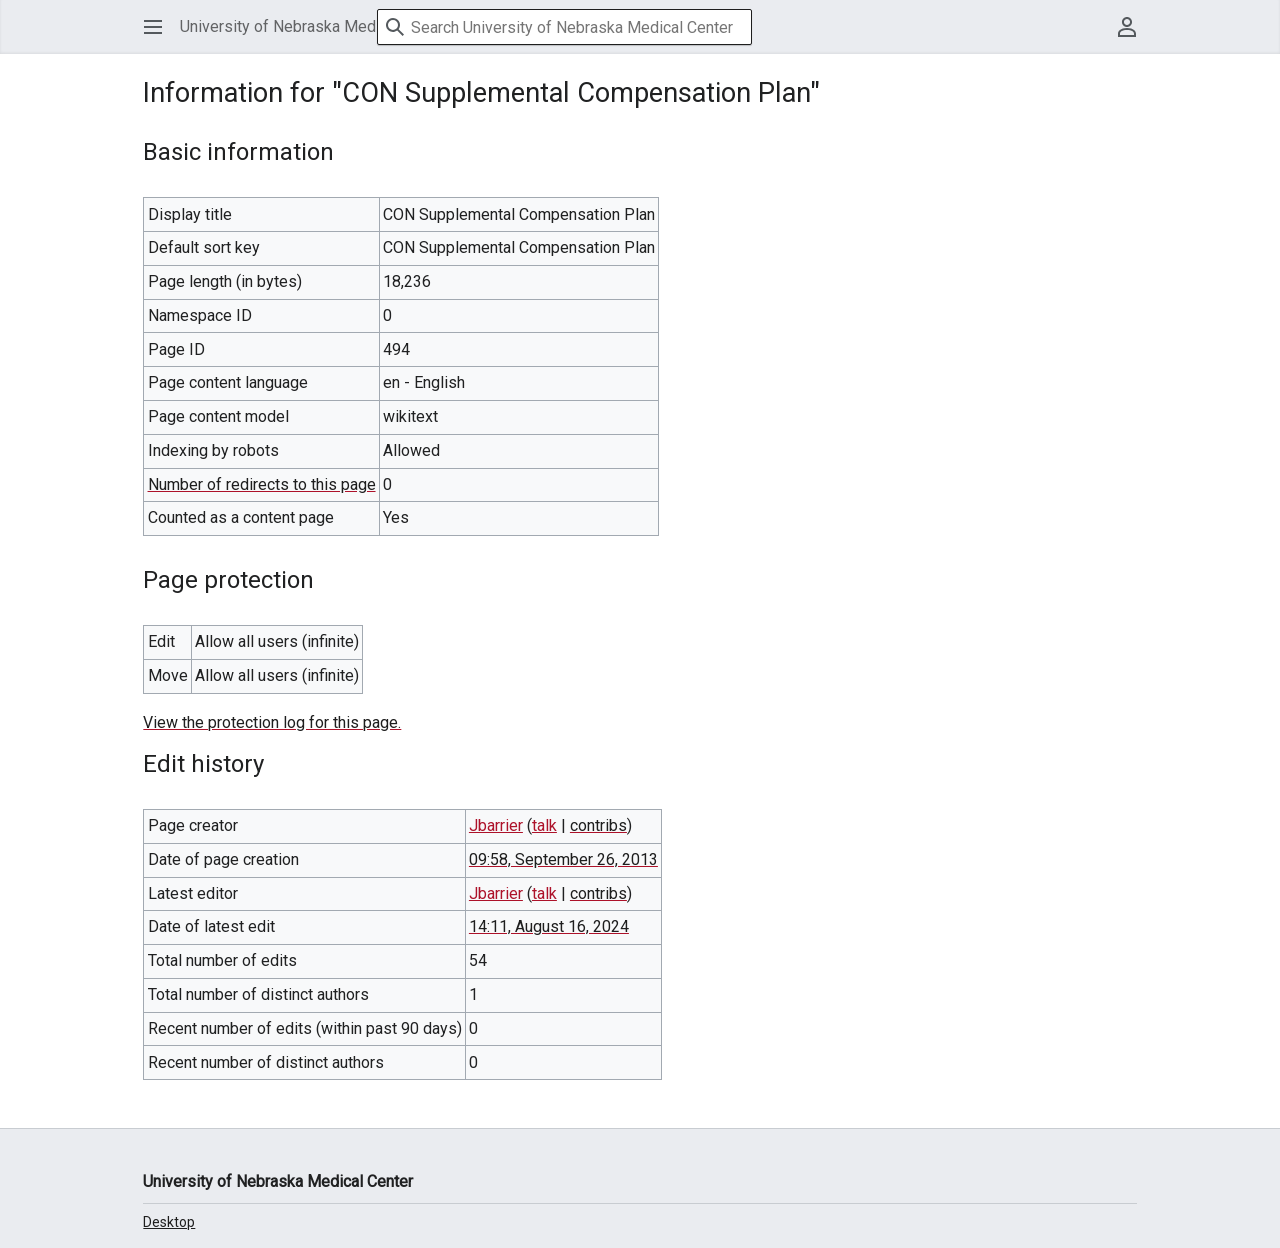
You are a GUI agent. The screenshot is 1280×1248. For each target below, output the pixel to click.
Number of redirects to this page (262, 484)
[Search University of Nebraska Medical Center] (564, 27)
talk (544, 825)
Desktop (169, 1222)
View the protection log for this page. (272, 722)
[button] (153, 27)
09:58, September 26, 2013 (563, 859)
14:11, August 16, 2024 (549, 926)
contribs (598, 825)
